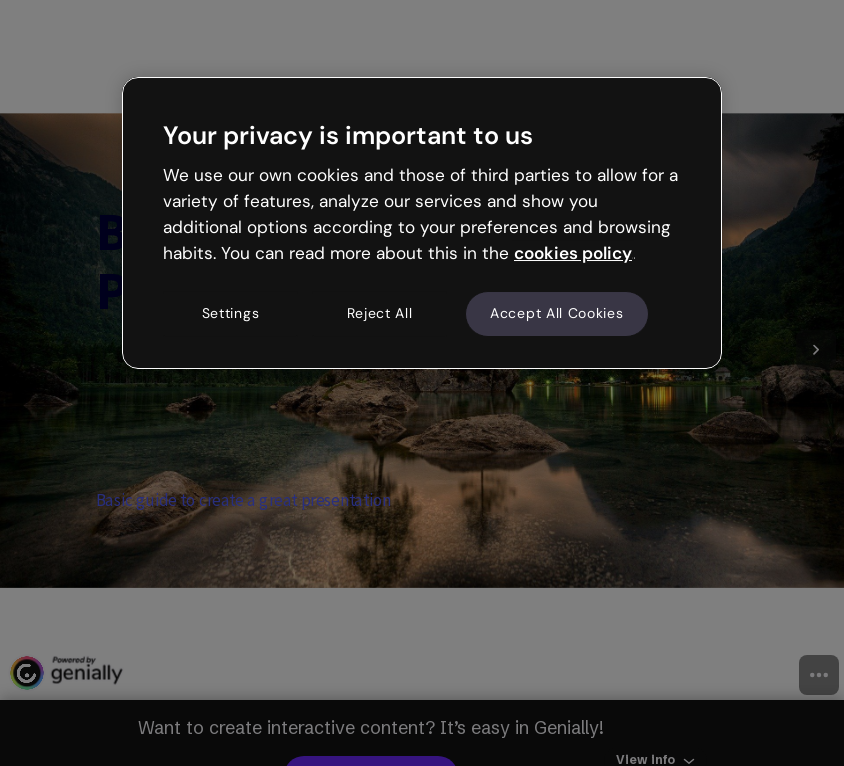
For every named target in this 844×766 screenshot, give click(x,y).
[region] (422, 223)
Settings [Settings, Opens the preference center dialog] (231, 314)
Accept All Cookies (557, 314)
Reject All (380, 314)
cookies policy (573, 253)
